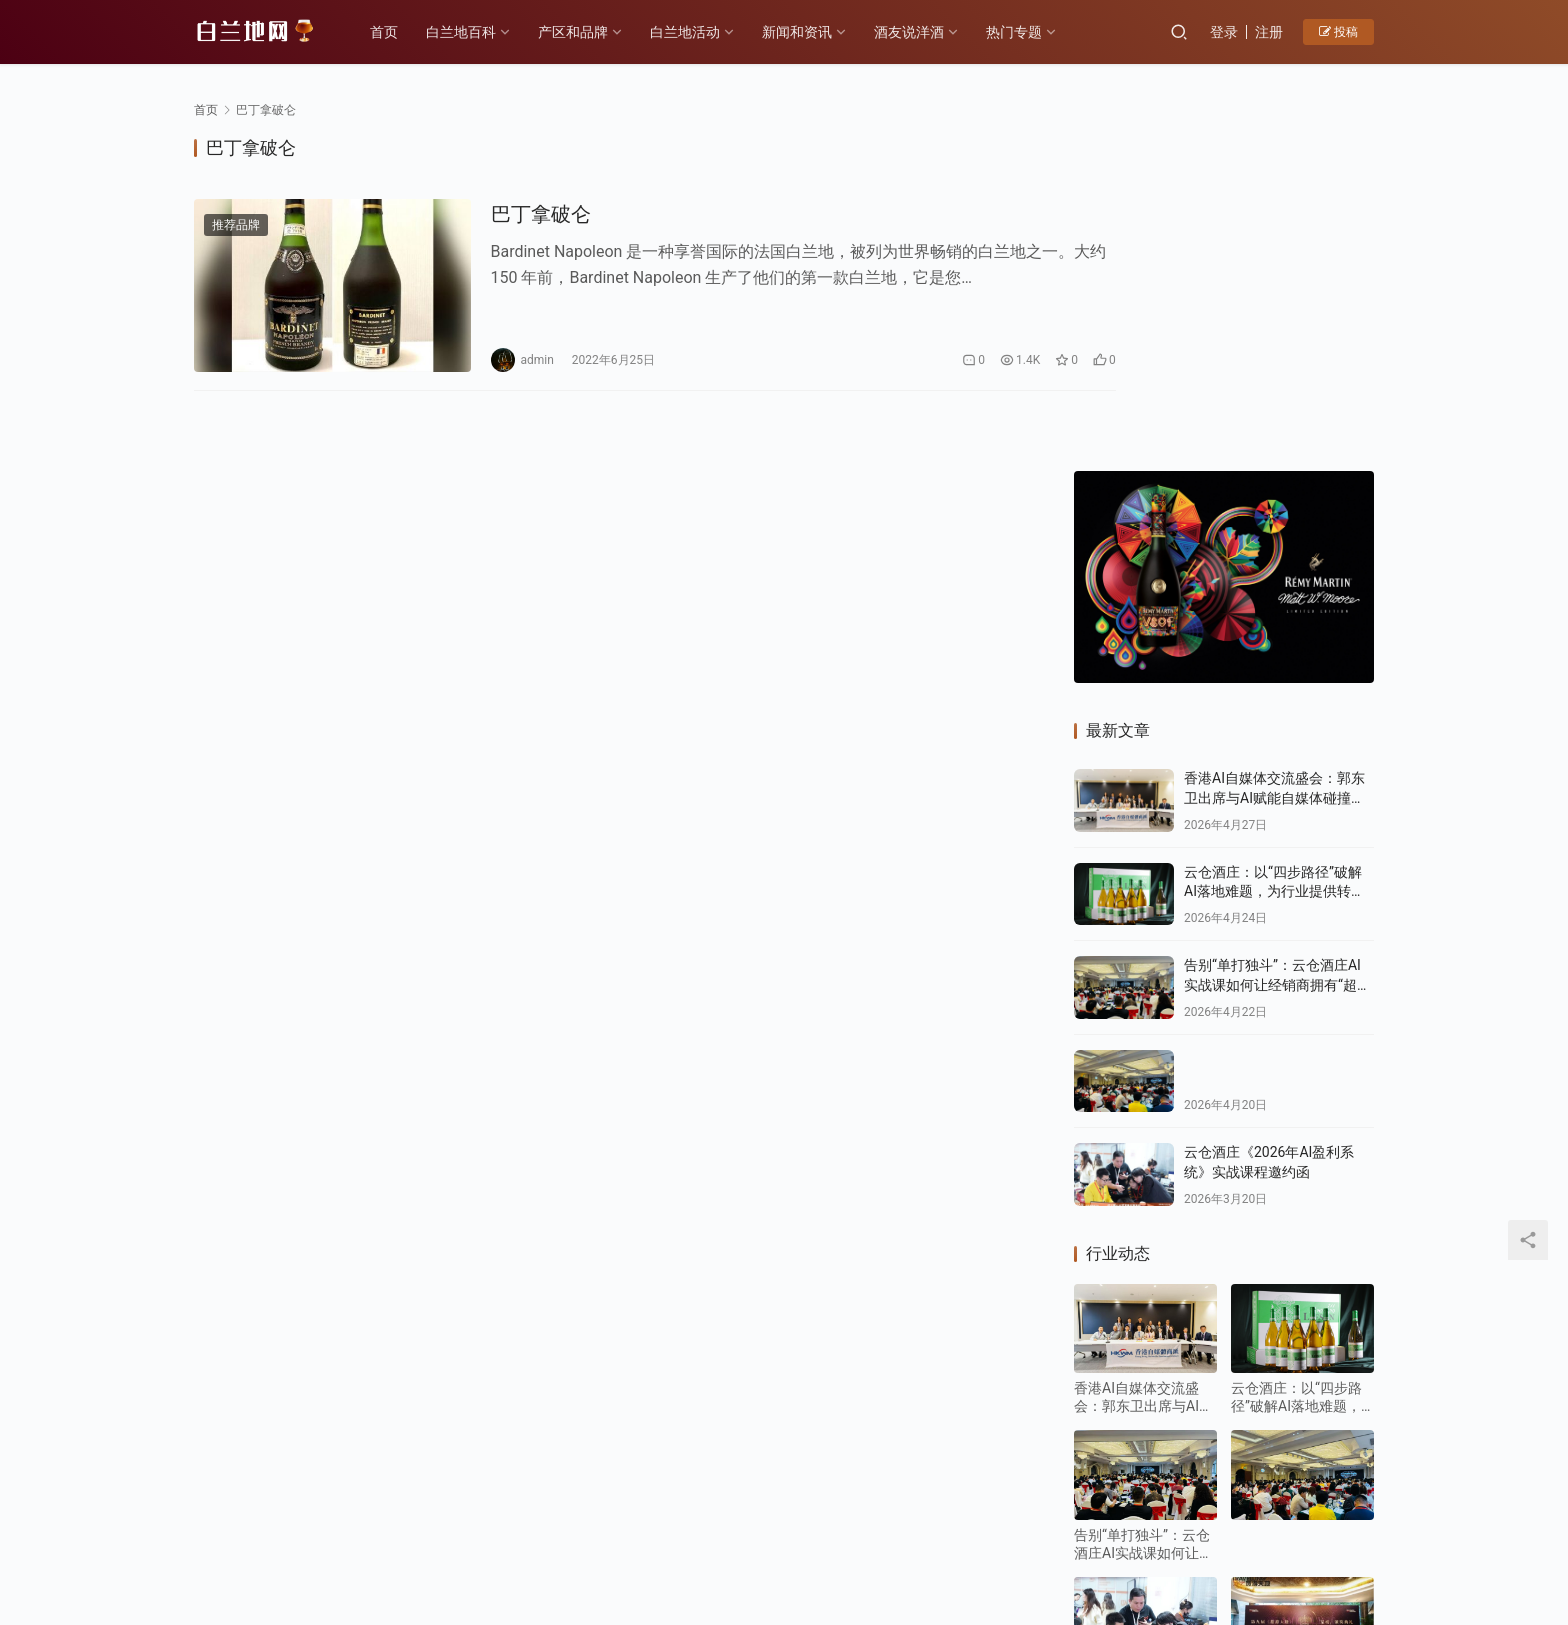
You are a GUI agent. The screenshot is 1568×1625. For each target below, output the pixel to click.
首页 (390, 32)
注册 (1269, 32)
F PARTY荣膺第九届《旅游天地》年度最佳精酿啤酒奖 (1301, 1355)
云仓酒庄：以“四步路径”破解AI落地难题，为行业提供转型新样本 (1274, 556)
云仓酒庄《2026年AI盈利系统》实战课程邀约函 (1145, 1355)
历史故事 (500, 1507)
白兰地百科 (467, 32)
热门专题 (1020, 32)
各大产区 (417, 1507)
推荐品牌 (236, 226)
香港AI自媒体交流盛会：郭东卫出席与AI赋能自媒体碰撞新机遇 (1274, 462)
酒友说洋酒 (915, 32)
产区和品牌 (579, 32)
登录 (1224, 32)
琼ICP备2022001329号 (633, 1539)
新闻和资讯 (803, 32)
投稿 (1338, 32)
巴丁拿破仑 (516, 215)
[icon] (1294, 1528)
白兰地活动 (691, 32)
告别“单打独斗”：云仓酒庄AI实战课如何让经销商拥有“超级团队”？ (1277, 649)
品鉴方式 (775, 1507)
